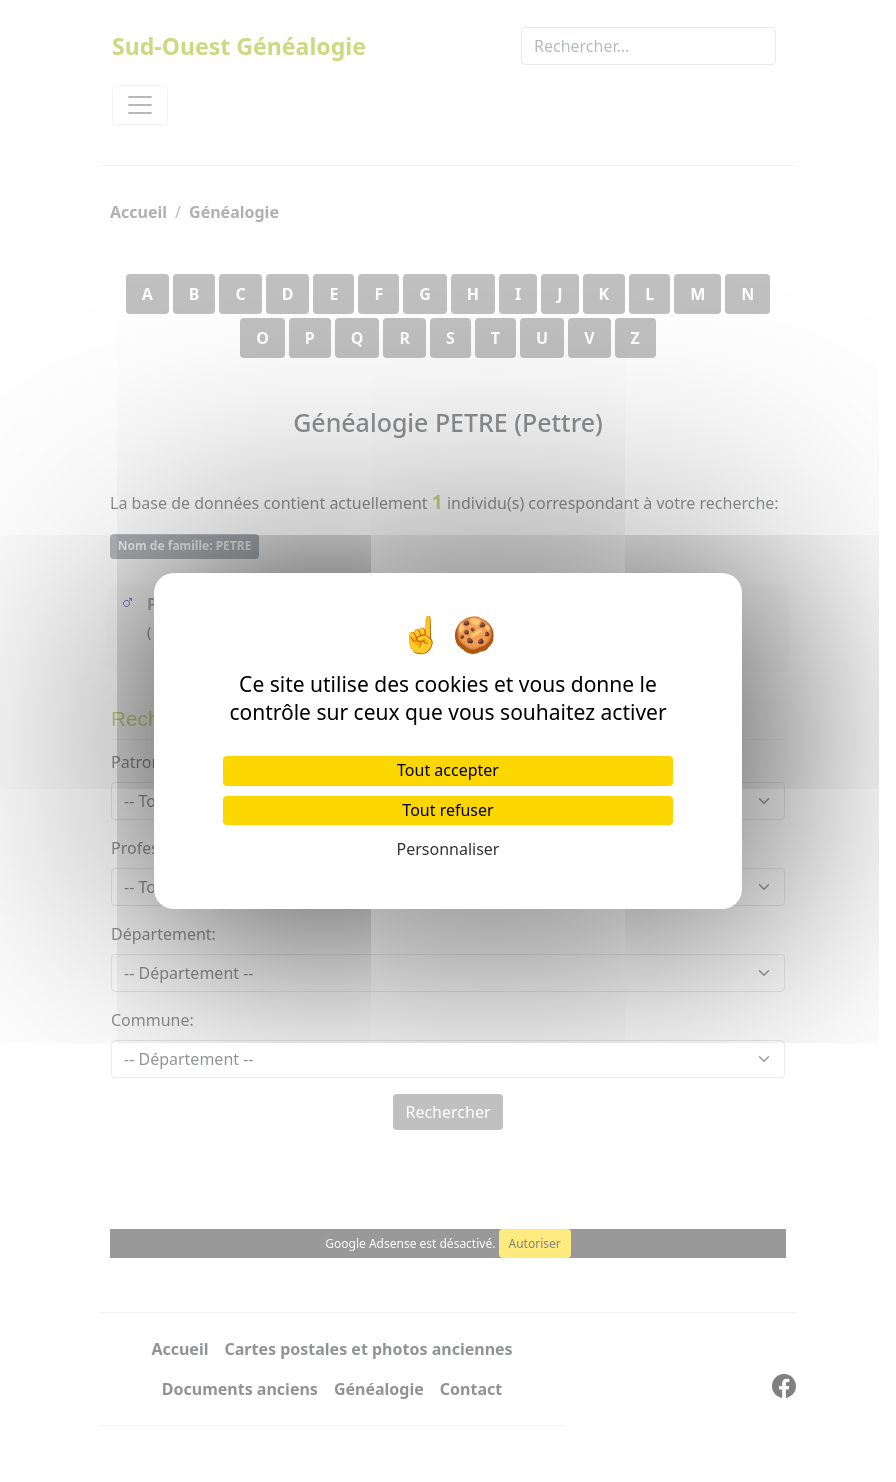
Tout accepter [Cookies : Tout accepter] (448, 770)
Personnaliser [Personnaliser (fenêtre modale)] (448, 849)
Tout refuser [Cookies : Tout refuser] (447, 810)
